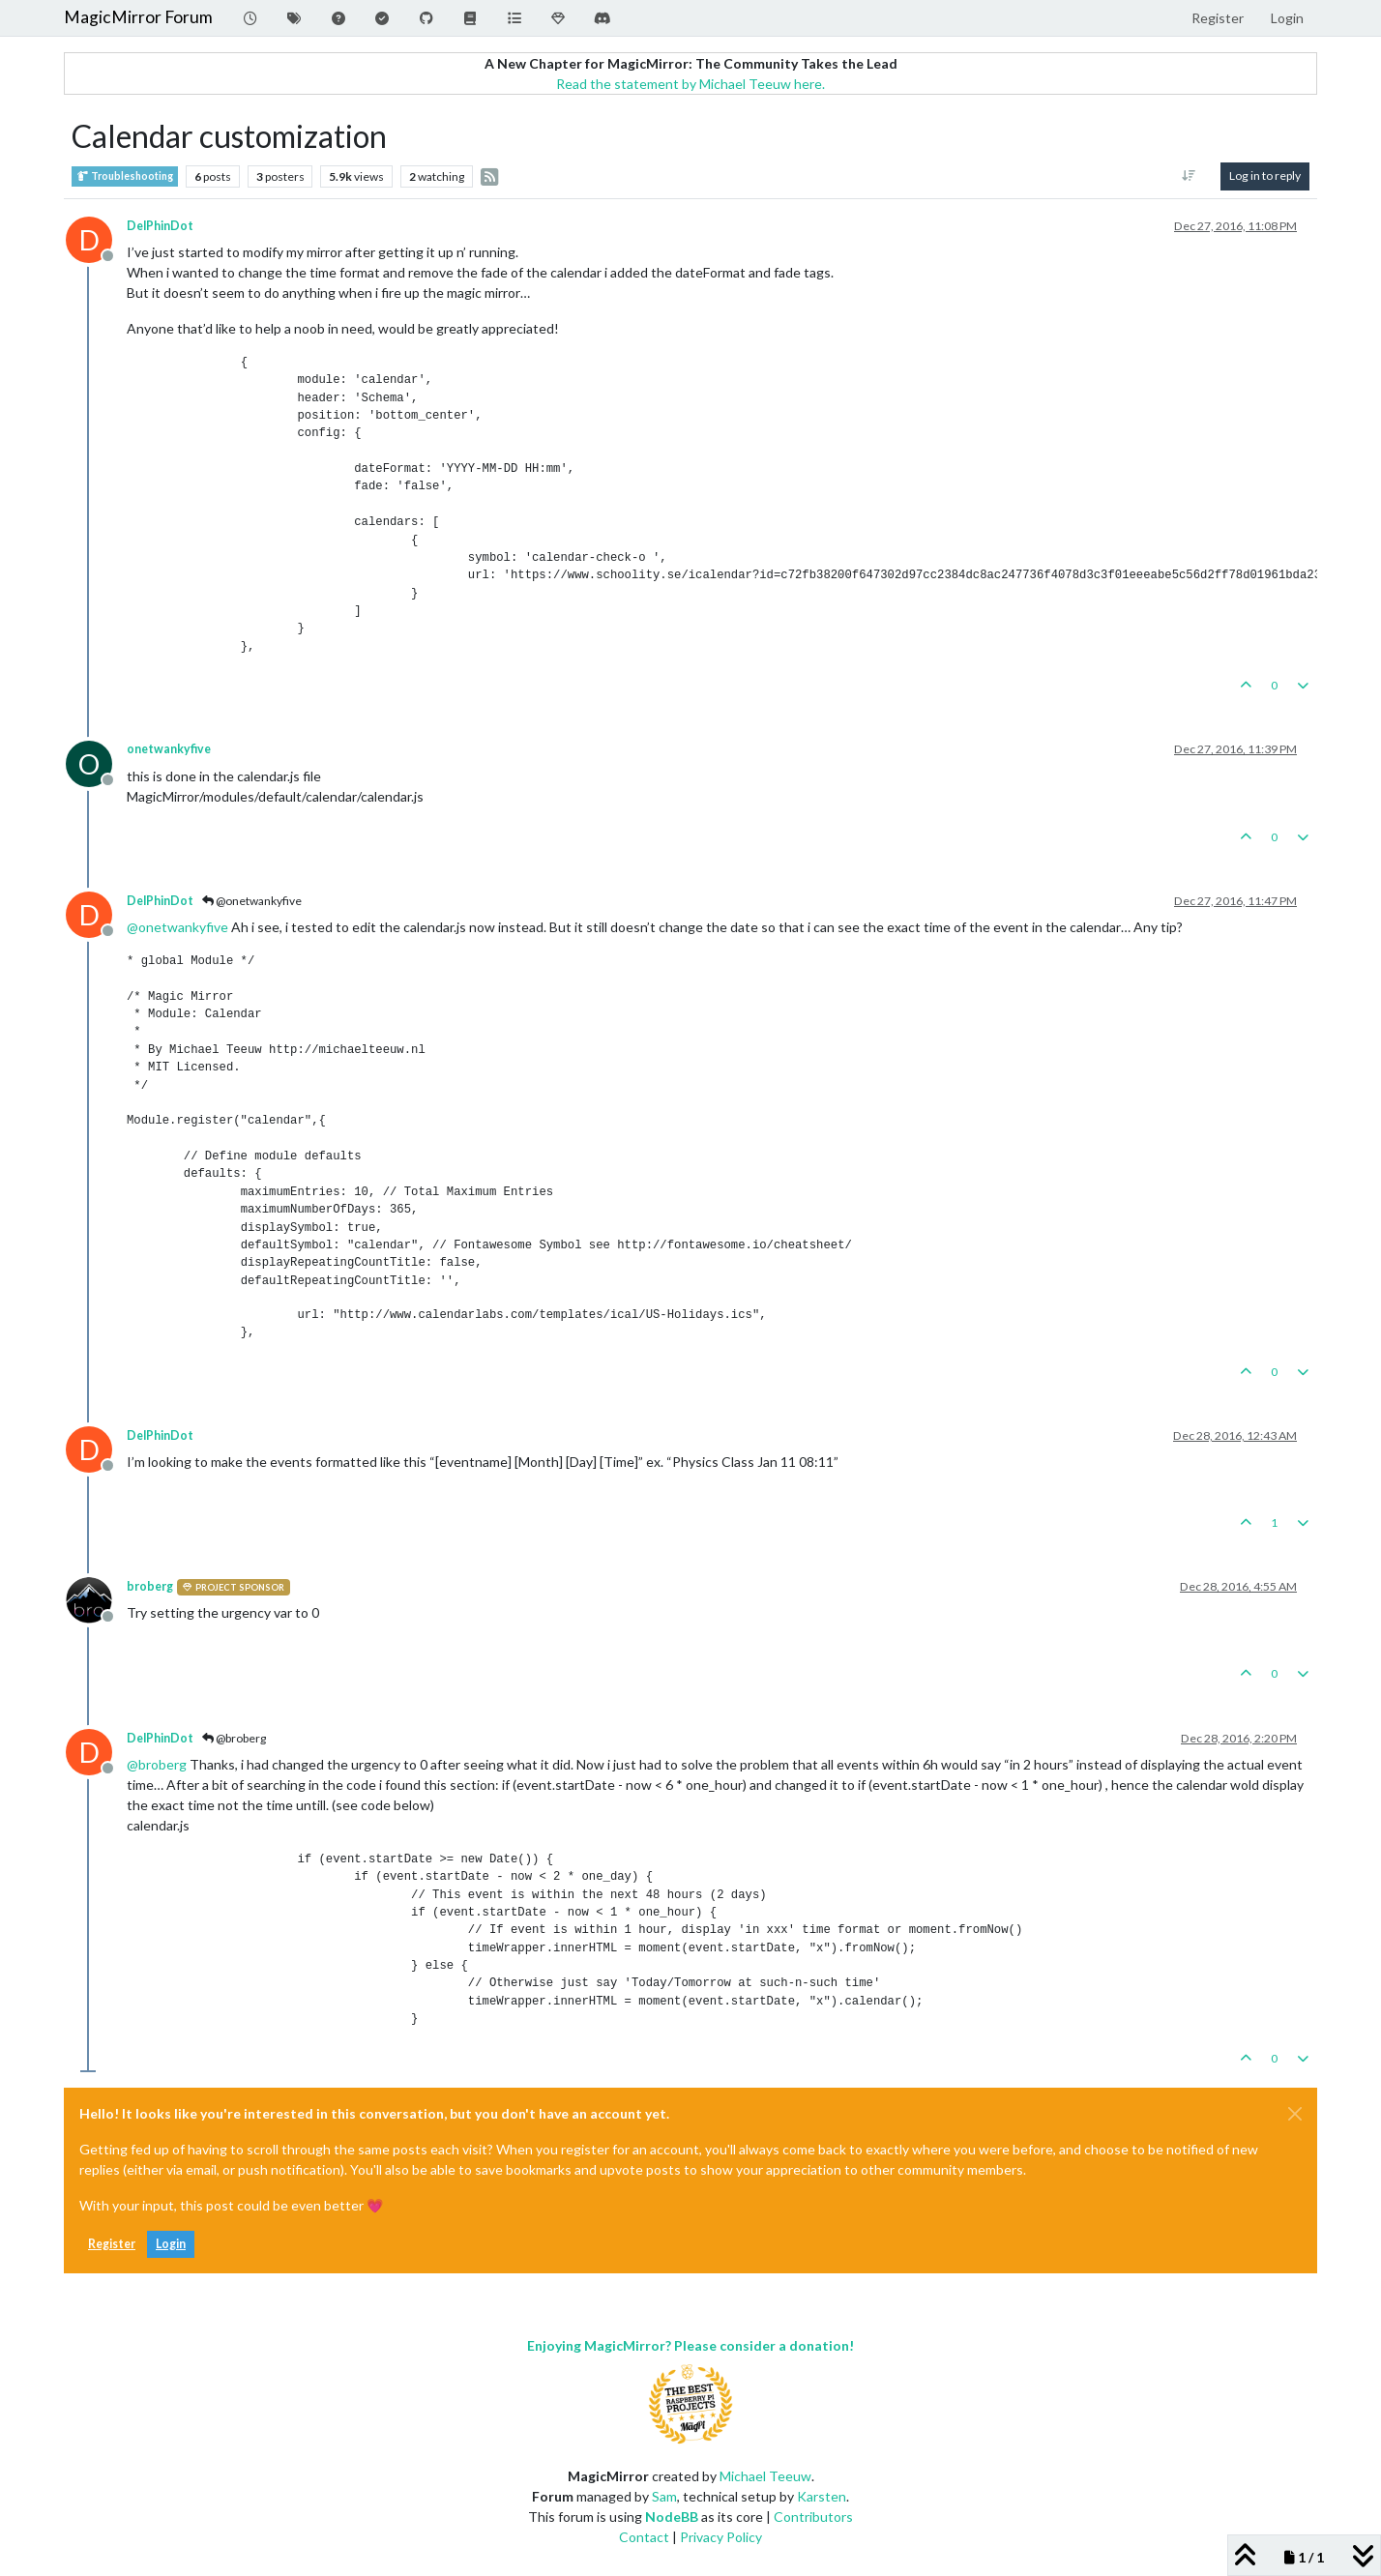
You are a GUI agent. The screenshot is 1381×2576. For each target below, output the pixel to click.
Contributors (813, 2516)
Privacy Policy (721, 2537)
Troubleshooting (124, 176)
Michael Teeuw (765, 2476)
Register (111, 2244)
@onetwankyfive (252, 900)
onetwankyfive (169, 749)
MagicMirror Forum (138, 17)
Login (171, 2244)
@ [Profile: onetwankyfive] (177, 927)
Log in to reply (1265, 175)
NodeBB (671, 2516)
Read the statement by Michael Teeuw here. (690, 83)
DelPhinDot (160, 226)
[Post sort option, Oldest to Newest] (1189, 176)
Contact (644, 2537)
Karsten (821, 2496)
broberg (150, 1586)
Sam (664, 2496)
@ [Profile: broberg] (157, 1764)
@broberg (234, 1738)
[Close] (1295, 2114)
